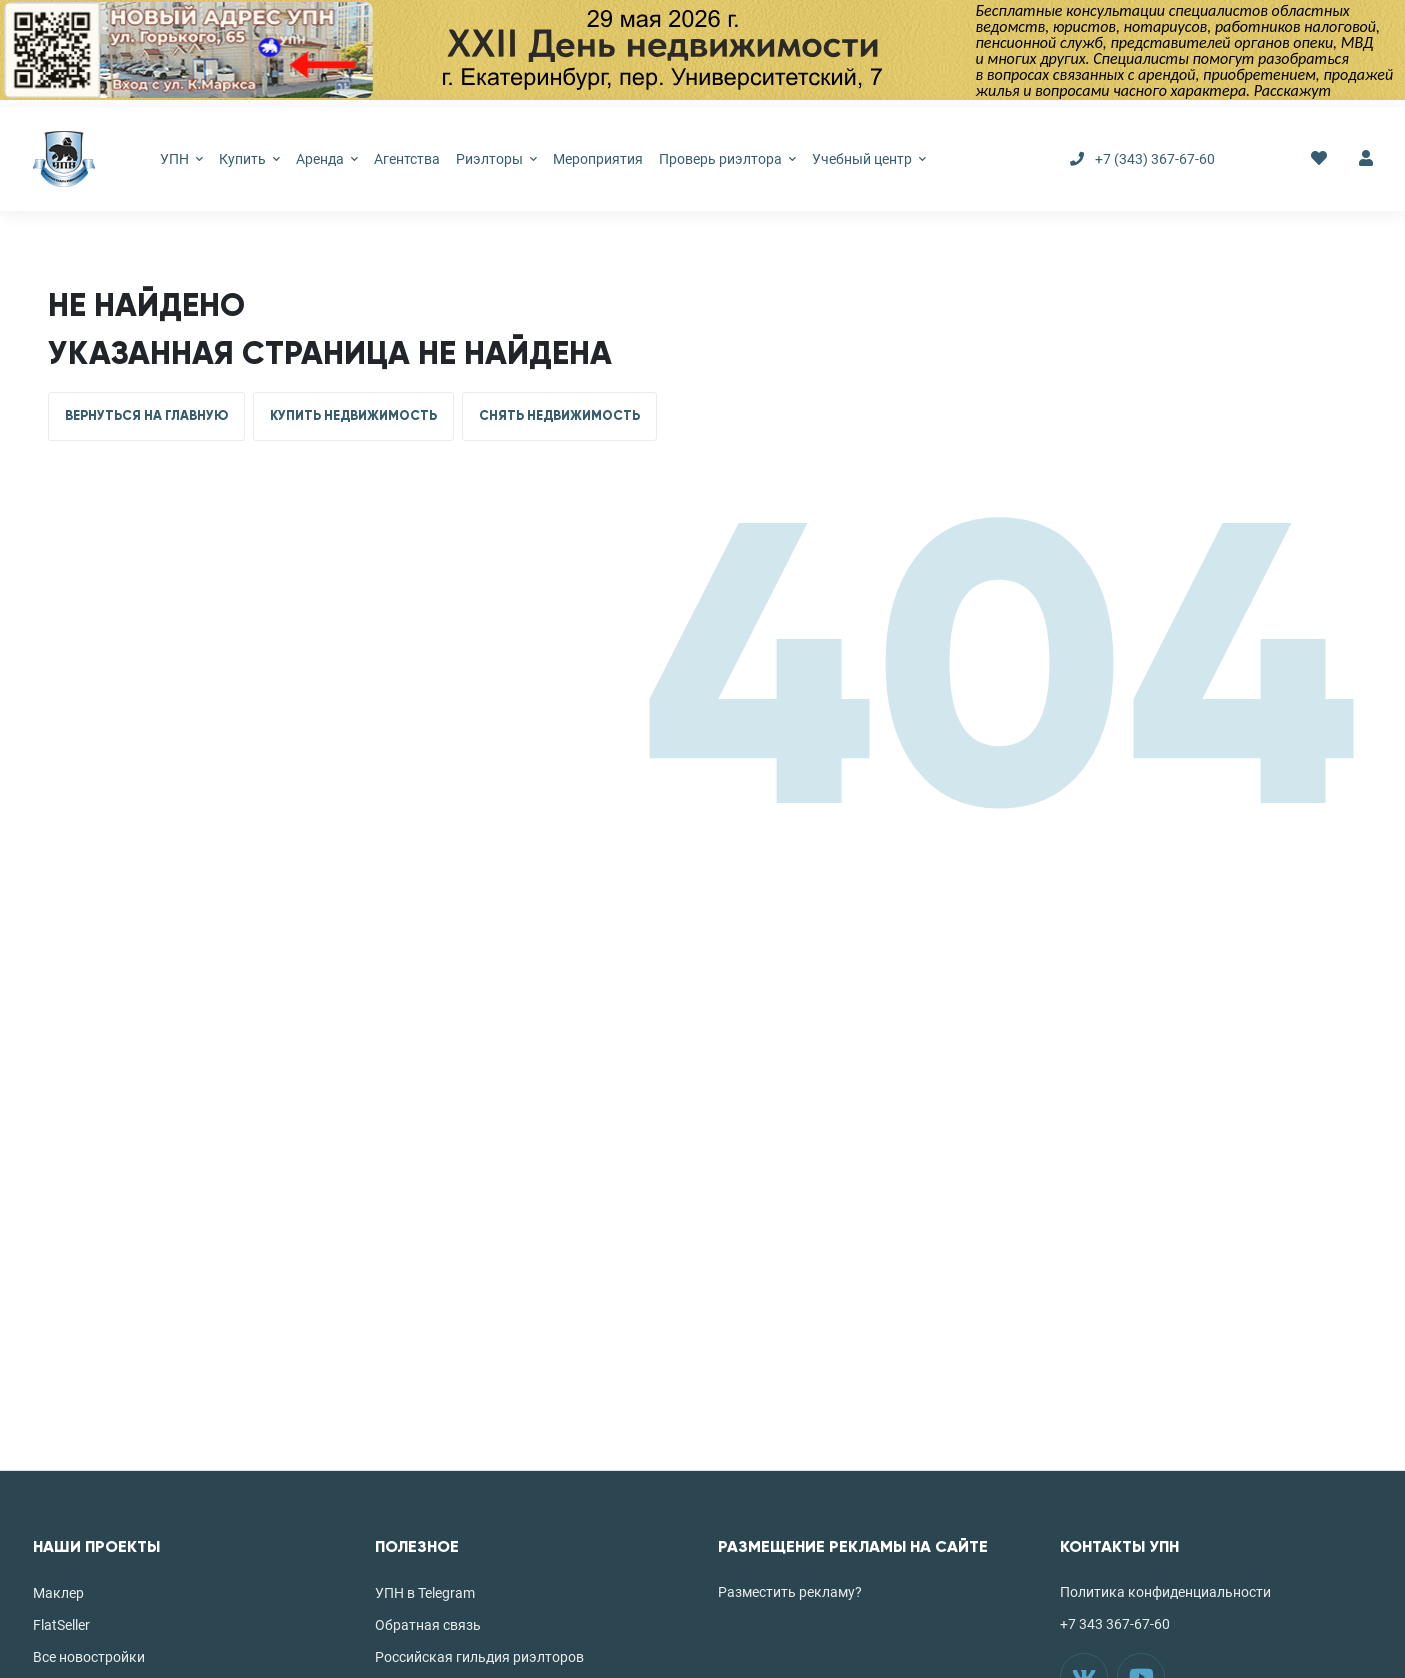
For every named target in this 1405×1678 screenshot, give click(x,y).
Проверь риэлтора (727, 159)
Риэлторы (496, 159)
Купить (249, 159)
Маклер (58, 1593)
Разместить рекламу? (790, 1592)
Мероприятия (598, 159)
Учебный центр (869, 159)
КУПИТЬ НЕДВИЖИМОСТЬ (353, 416)
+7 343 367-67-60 (1115, 1624)
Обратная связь (428, 1625)
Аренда (327, 159)
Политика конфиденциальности (1165, 1592)
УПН (181, 159)
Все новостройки (89, 1657)
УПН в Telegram (425, 1593)
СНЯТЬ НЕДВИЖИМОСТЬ (559, 416)
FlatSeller (61, 1625)
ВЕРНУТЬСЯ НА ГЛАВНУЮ (146, 416)
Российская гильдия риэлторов (479, 1657)
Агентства (407, 159)
